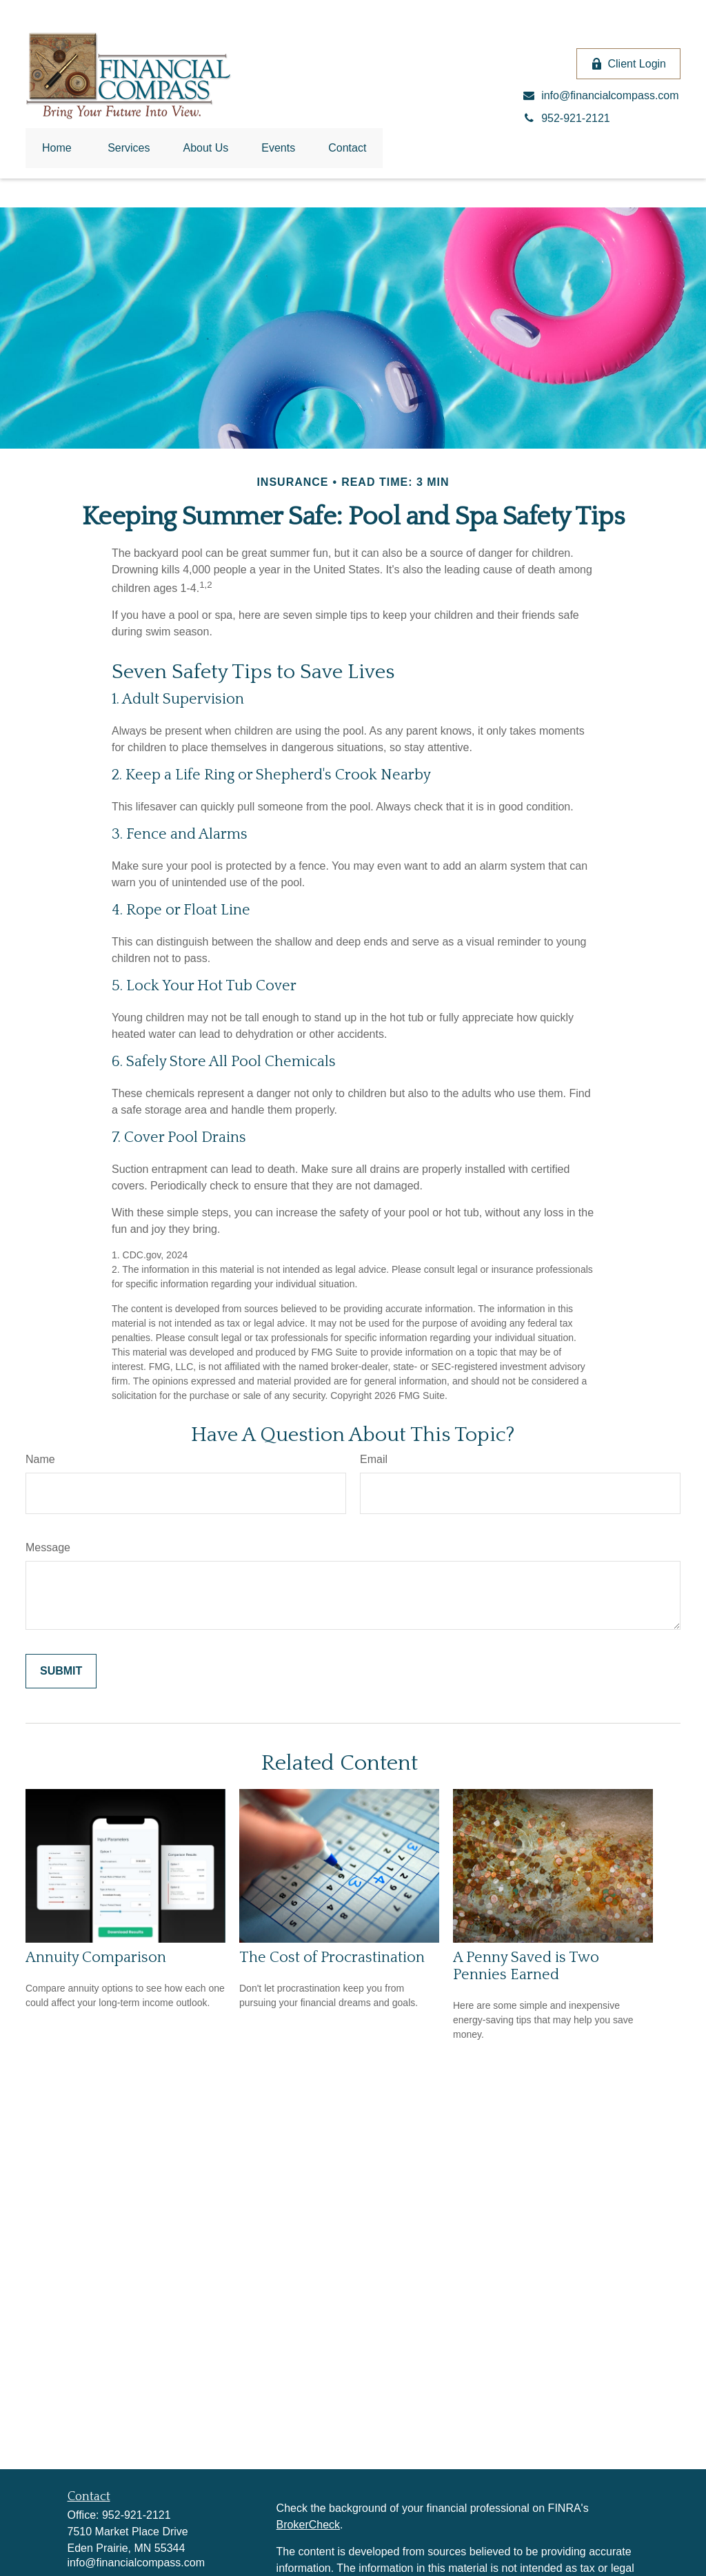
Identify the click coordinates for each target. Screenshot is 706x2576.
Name (40, 1459)
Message (48, 1547)
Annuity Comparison (96, 1957)
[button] (57, 148)
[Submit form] (61, 1671)
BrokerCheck (308, 2525)
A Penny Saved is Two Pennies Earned (526, 1966)
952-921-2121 (136, 2515)
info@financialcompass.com (136, 2562)
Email (373, 1459)
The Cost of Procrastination (332, 1957)
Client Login (629, 64)
